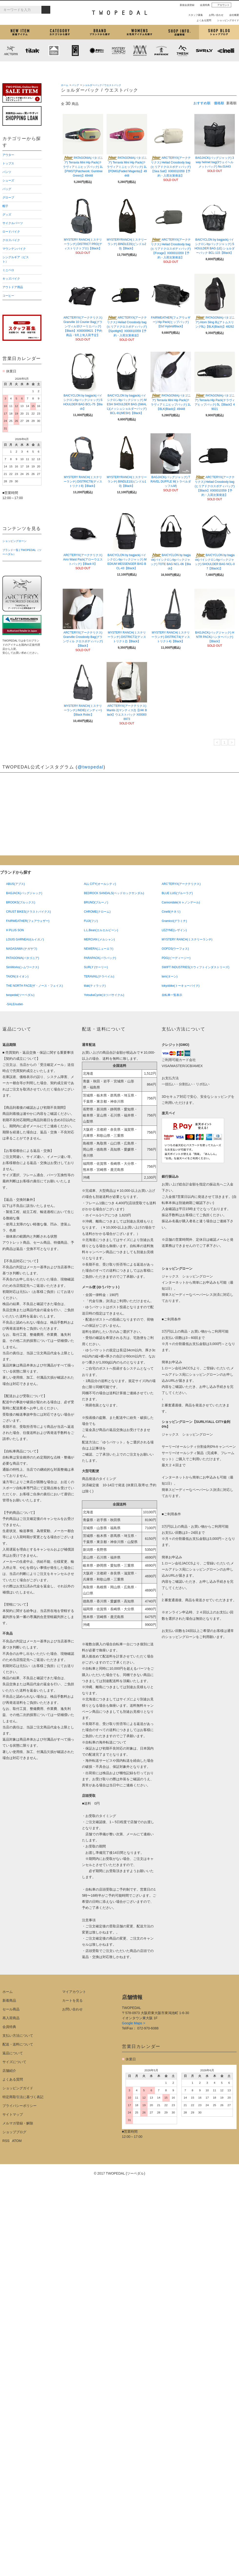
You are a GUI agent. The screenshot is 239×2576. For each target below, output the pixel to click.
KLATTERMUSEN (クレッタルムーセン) (53, 50)
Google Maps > (133, 2023)
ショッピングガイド (226, 20)
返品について (12, 2053)
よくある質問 (202, 20)
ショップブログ (219, 32)
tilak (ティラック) (32, 50)
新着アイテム (20, 32)
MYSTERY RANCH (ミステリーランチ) (118, 50)
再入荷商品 (11, 2018)
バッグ (75, 85)
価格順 (219, 103)
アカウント (221, 5)
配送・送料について (17, 2044)
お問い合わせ (214, 15)
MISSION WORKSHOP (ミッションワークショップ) (139, 50)
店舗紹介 (179, 32)
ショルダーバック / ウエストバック (101, 85)
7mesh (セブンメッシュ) (183, 50)
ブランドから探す (100, 32)
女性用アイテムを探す (139, 32)
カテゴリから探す (60, 32)
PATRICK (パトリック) (161, 50)
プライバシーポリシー (19, 2106)
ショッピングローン (14, 541)
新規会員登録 (185, 5)
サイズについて (14, 2062)
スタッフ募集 (193, 15)
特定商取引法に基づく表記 (22, 2097)
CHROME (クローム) (75, 50)
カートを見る (72, 2000)
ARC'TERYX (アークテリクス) (10, 50)
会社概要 (232, 15)
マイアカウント (74, 1992)
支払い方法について (17, 2035)
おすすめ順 (201, 103)
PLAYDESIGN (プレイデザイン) (97, 50)
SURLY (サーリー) (204, 50)
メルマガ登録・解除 (17, 2123)
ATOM (17, 2141)
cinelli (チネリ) (226, 50)
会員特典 (203, 5)
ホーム (64, 85)
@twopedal (91, 767)
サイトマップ (12, 2114)
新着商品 (9, 2000)
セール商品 (11, 2009)
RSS (6, 2141)
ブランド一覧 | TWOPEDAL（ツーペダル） (21, 552)
